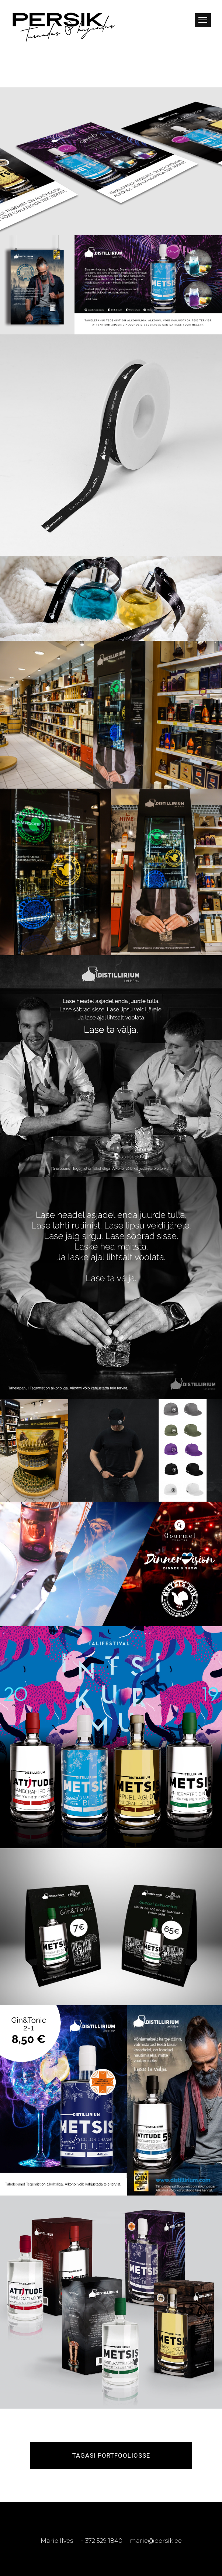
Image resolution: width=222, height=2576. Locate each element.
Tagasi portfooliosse (111, 2455)
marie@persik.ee (156, 2540)
